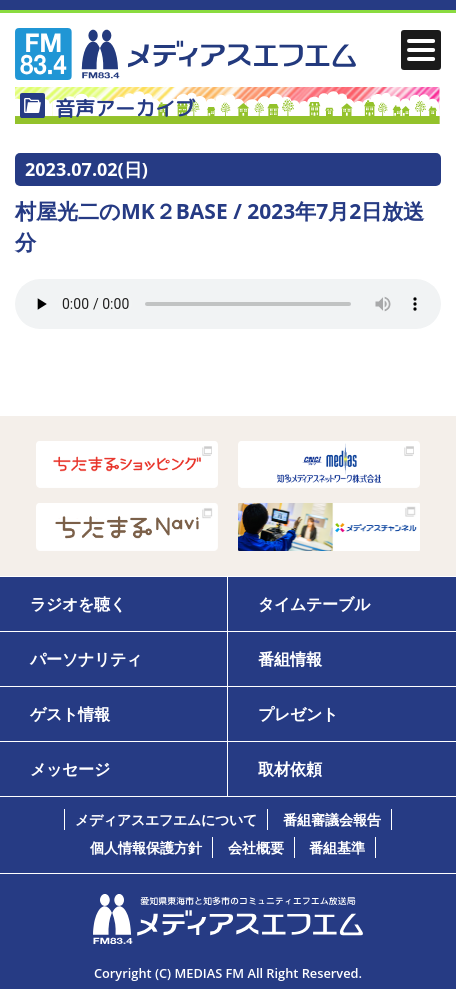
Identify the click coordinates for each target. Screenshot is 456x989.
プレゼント (298, 714)
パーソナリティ (86, 659)
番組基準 (337, 847)
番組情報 (290, 659)
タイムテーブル (314, 604)
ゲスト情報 (70, 714)
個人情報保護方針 (146, 847)
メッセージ (70, 769)
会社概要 (256, 847)
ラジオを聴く (78, 604)
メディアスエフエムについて (166, 819)
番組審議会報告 (332, 819)
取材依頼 (290, 769)
